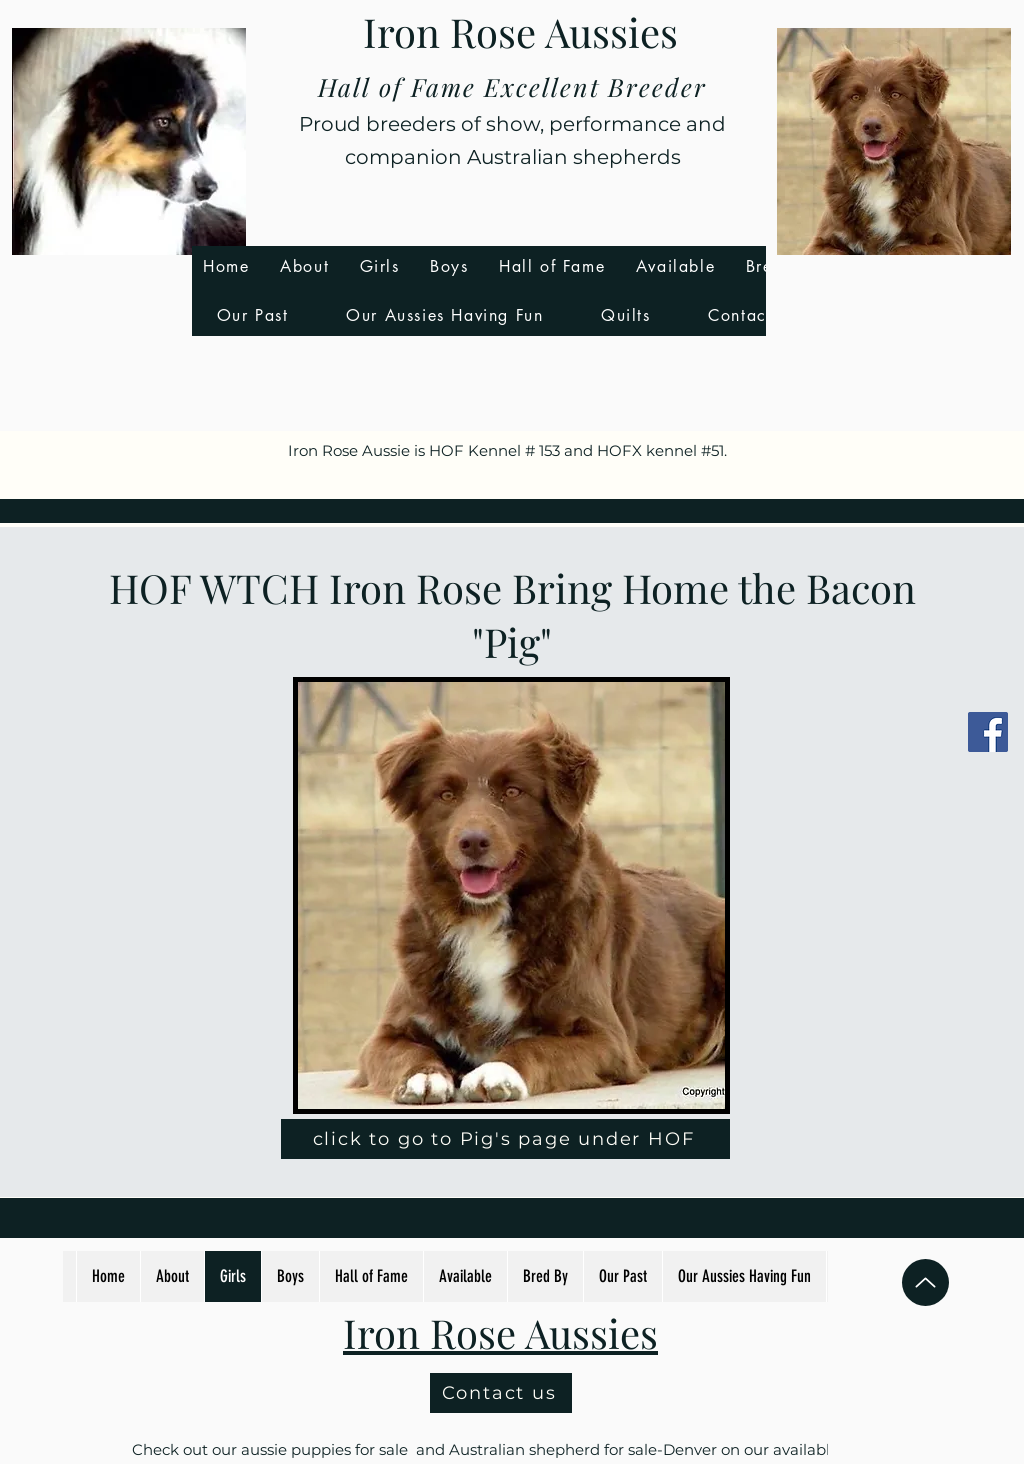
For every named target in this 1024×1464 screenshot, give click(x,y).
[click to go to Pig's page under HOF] (505, 1139)
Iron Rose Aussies (520, 31)
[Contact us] (501, 1393)
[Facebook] (988, 732)
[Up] (925, 1282)
